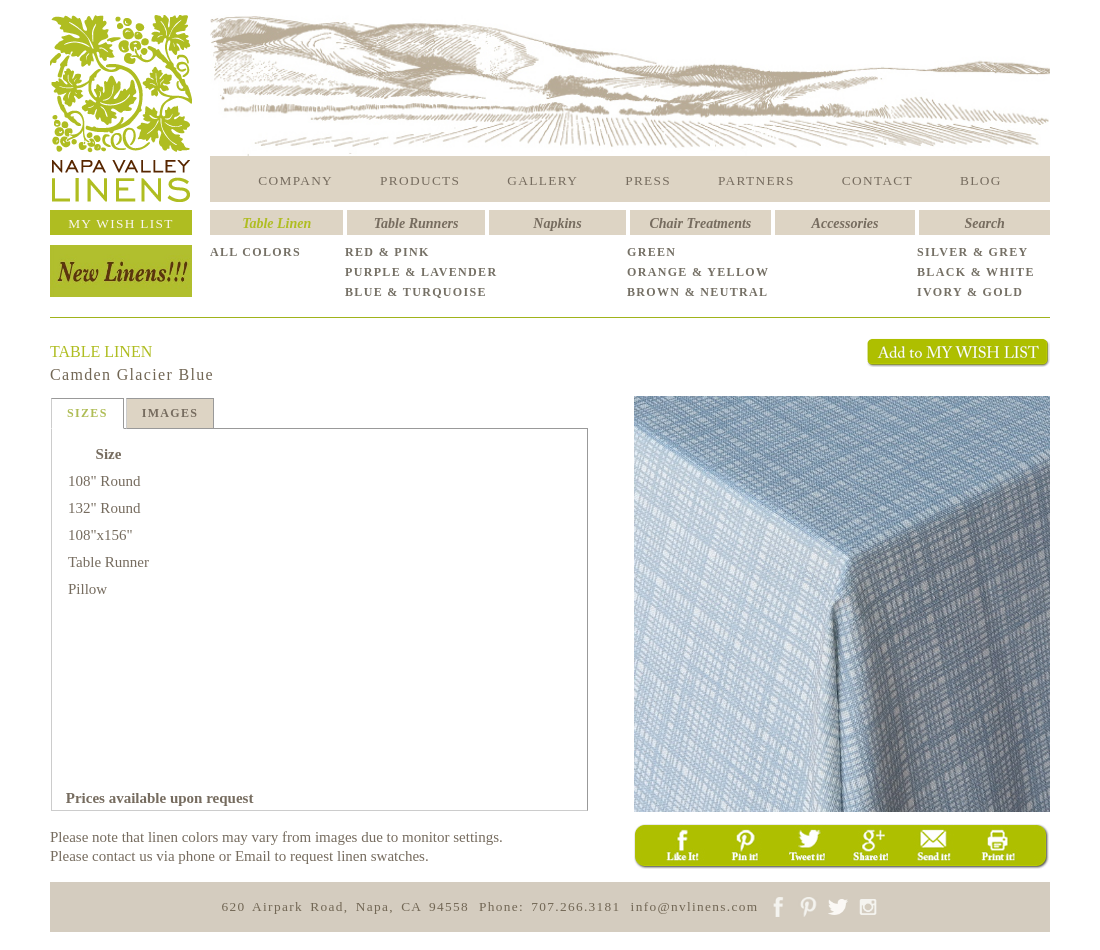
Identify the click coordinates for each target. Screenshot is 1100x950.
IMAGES (170, 413)
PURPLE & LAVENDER (421, 272)
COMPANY (295, 180)
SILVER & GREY (973, 252)
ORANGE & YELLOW (698, 272)
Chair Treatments (701, 223)
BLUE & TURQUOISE (416, 292)
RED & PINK (387, 252)
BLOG (981, 180)
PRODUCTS (420, 180)
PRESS (648, 180)
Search (984, 223)
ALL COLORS (255, 252)
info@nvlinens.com (695, 906)
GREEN (651, 252)
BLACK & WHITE (976, 272)
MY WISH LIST (121, 223)
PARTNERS (756, 180)
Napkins (557, 223)
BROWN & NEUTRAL (697, 292)
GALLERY (542, 180)
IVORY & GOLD (970, 292)
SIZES (87, 413)
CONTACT (877, 180)
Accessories (845, 223)
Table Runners (416, 223)
